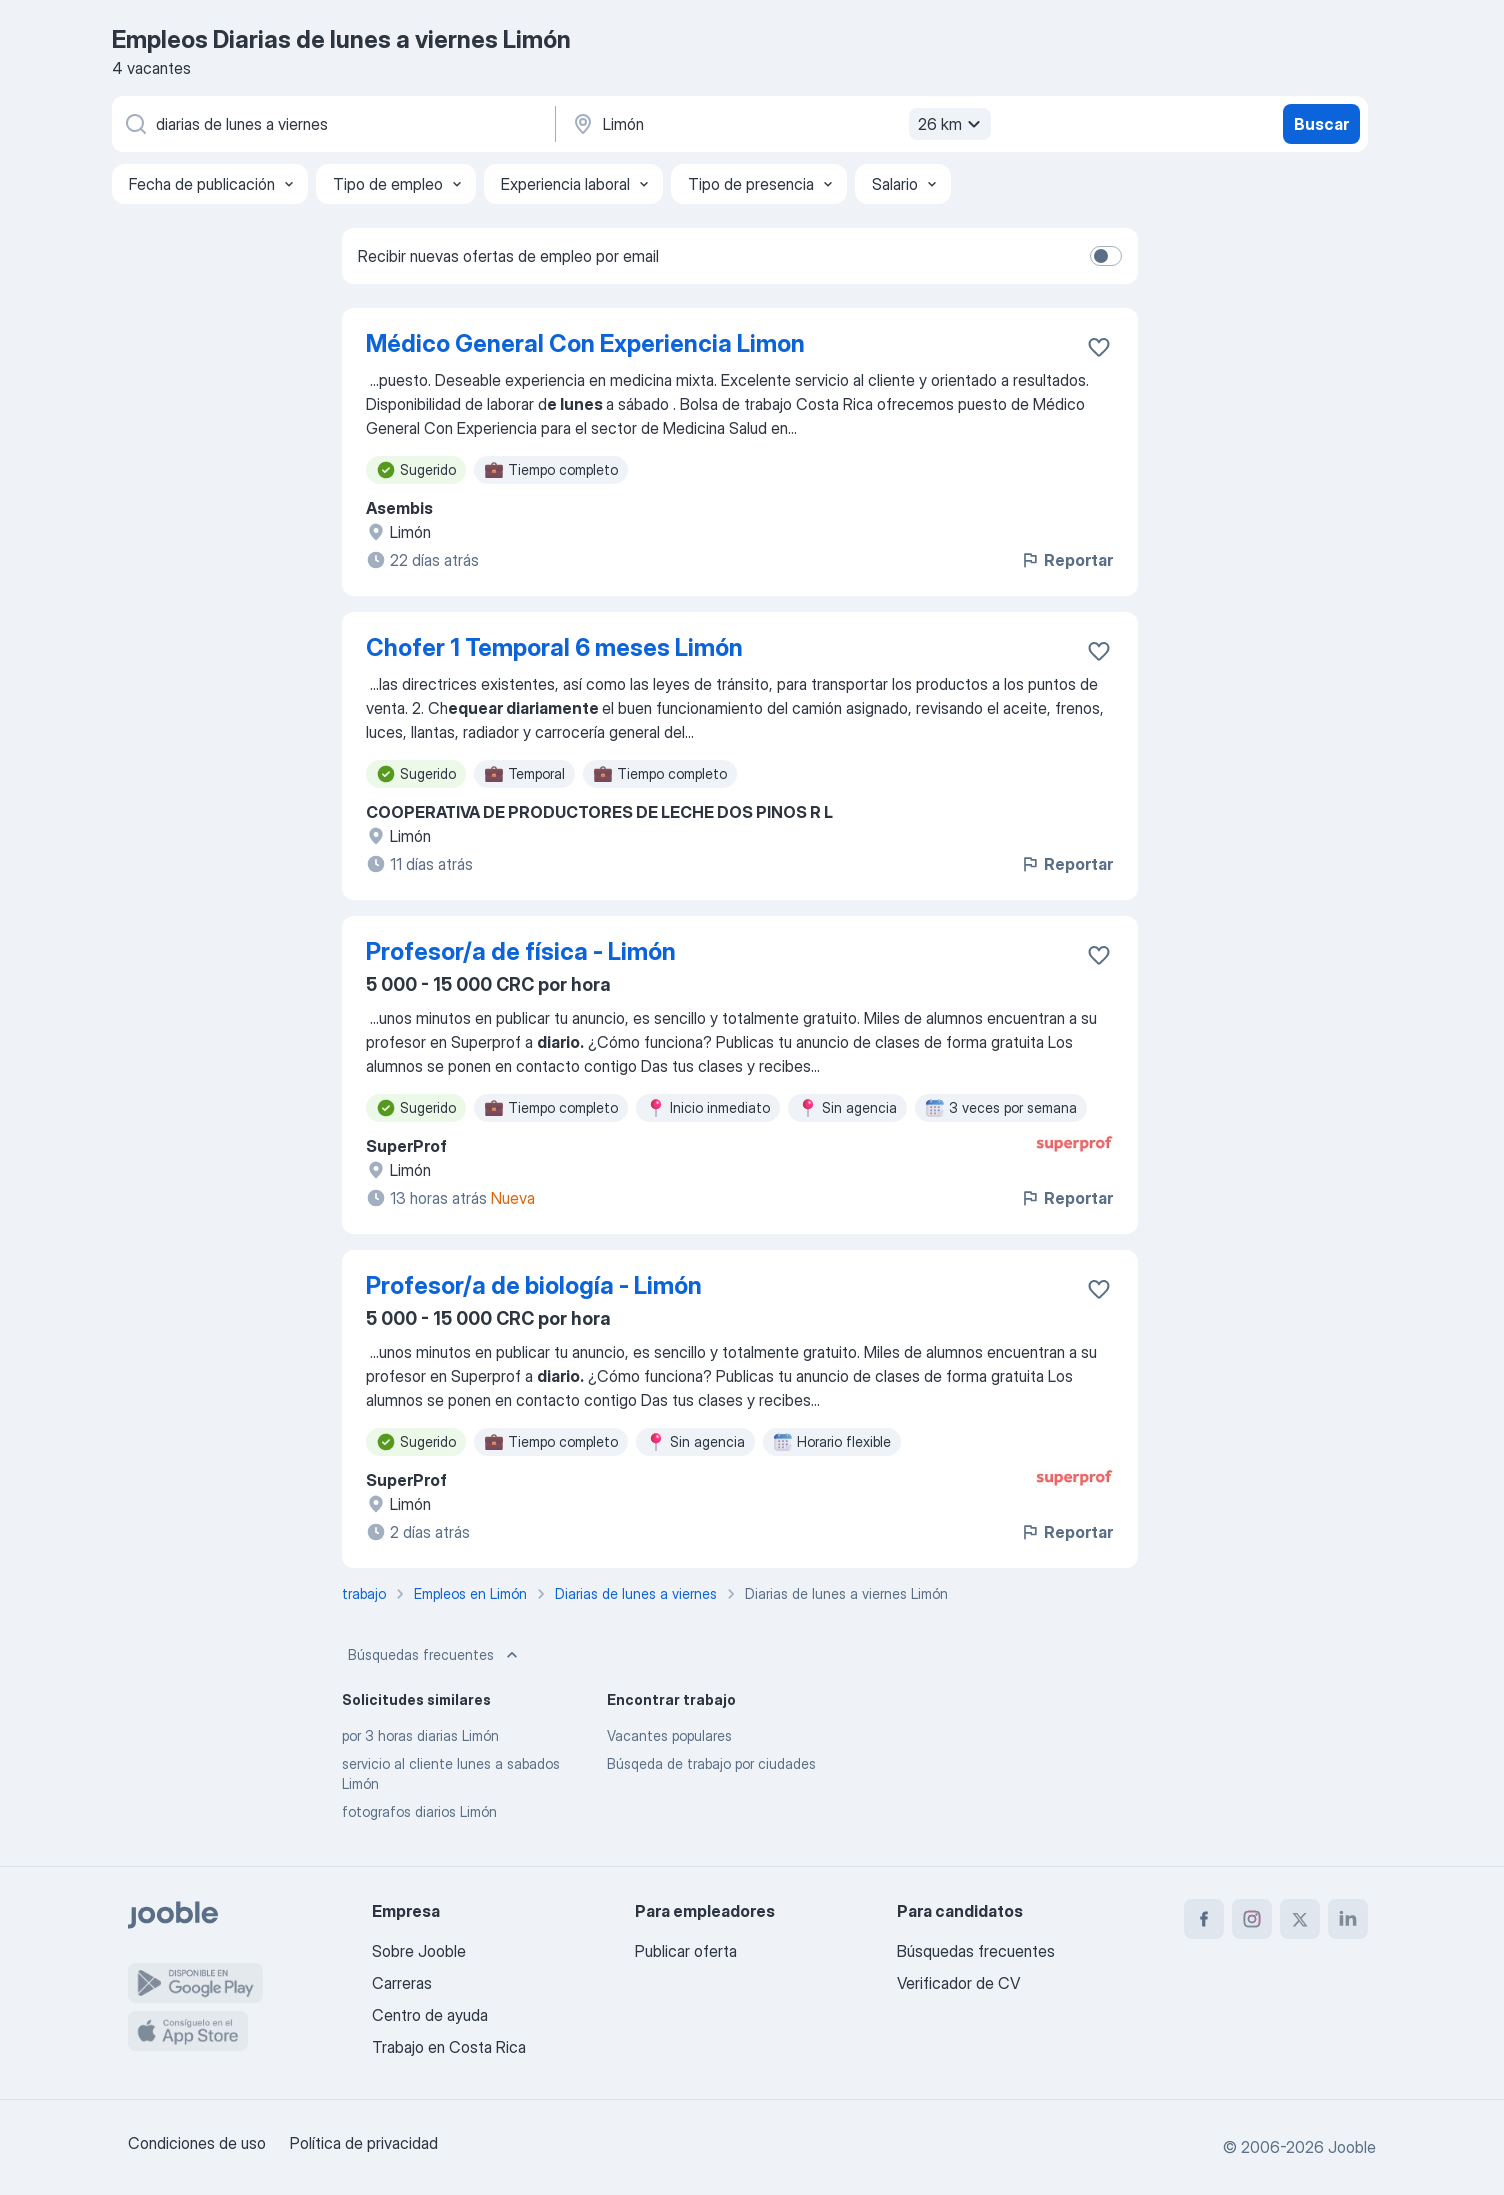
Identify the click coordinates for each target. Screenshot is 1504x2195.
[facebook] (1204, 1919)
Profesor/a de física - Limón (521, 951)
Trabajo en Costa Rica (449, 2047)
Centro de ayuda (430, 2015)
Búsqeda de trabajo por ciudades (711, 1763)
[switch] (1106, 256)
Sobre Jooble (419, 1951)
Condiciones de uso (197, 2143)
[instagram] (1252, 1919)
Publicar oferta (686, 1951)
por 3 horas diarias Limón (420, 1735)
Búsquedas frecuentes (435, 1655)
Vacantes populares (669, 1735)
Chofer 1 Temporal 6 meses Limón (554, 647)
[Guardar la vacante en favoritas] (1099, 347)
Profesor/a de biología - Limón (534, 1285)
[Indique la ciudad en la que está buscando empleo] (779, 124)
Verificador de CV (958, 1983)
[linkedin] (1348, 1919)
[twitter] (1300, 1919)
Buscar (1321, 124)
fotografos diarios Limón (419, 1811)
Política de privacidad (364, 2143)
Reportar (1066, 560)
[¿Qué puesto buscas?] (332, 124)
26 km (952, 124)
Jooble (1352, 2147)
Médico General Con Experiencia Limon (585, 343)
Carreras (402, 1983)
